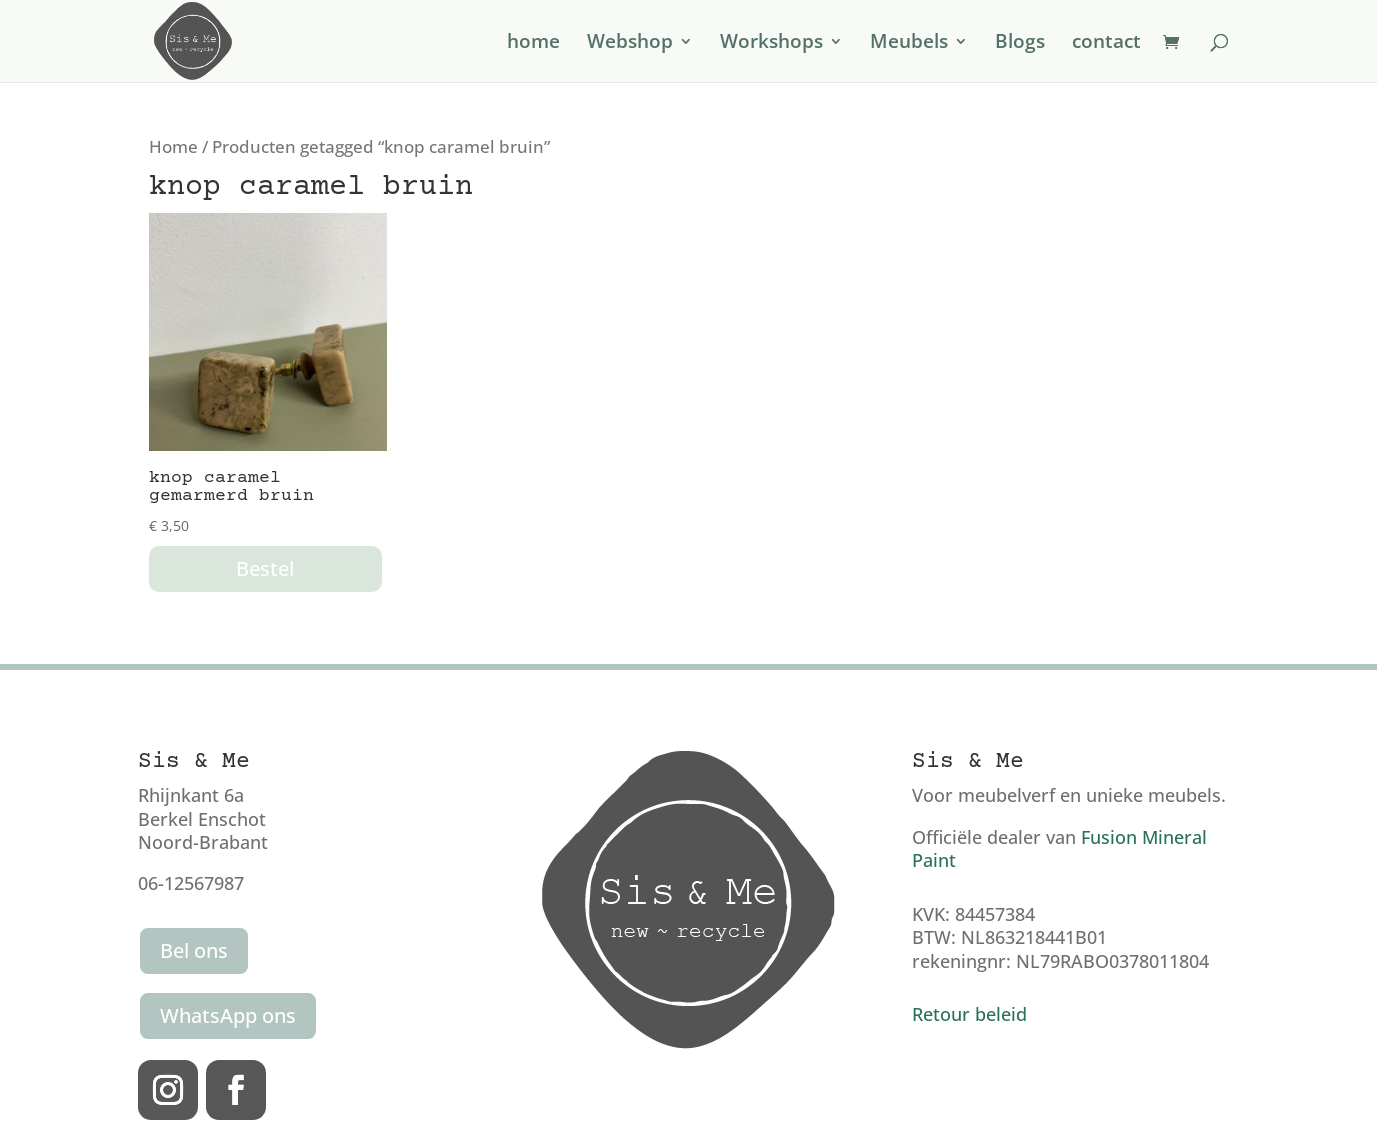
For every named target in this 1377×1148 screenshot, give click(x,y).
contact (1106, 44)
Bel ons (194, 950)
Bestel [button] (265, 568)
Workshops (771, 44)
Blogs (1020, 44)
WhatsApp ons (228, 1015)
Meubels (909, 44)
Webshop (630, 44)
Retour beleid (969, 1014)
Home (173, 146)
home (533, 44)
